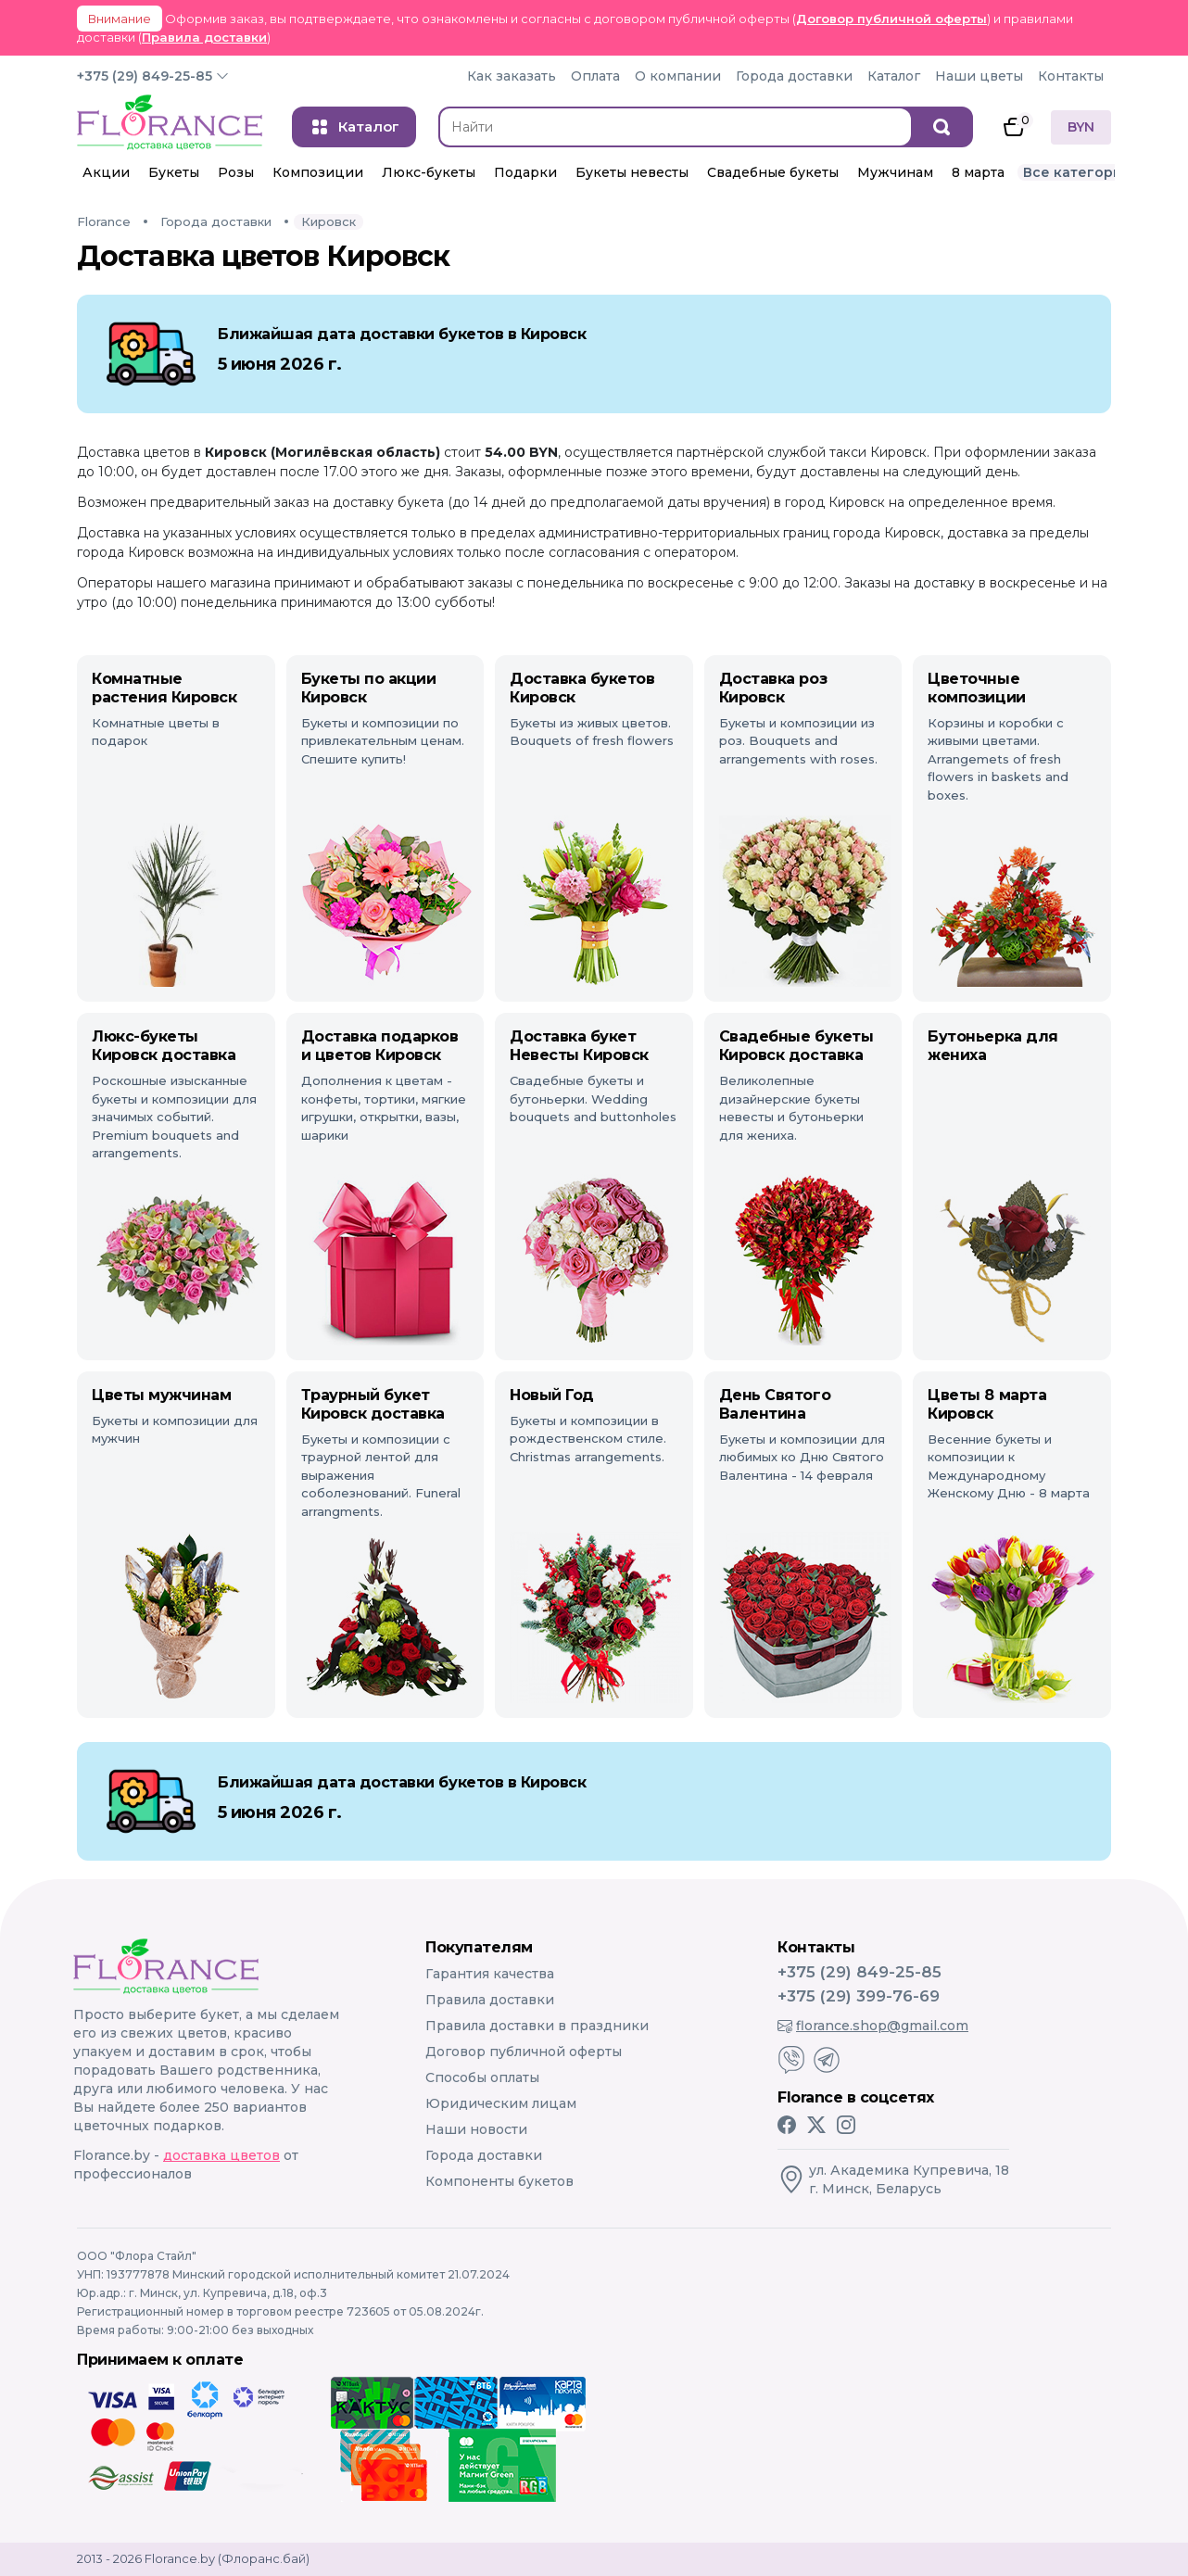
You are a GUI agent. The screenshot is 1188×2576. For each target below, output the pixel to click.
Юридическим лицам (500, 2103)
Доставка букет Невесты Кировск (579, 1046)
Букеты (173, 172)
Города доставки (794, 76)
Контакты (1071, 76)
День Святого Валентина (774, 1404)
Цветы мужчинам (161, 1395)
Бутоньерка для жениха (992, 1046)
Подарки (525, 172)
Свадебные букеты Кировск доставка (796, 1046)
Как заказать (511, 76)
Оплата (595, 76)
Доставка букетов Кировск (582, 688)
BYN (1081, 127)
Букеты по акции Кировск (368, 688)
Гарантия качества (489, 1973)
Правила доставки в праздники (537, 2025)
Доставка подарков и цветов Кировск (380, 1046)
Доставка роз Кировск (773, 688)
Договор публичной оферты (891, 18)
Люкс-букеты (428, 172)
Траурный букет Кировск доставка (373, 1404)
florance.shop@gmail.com (872, 2025)
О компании (678, 76)
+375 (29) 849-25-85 (144, 76)
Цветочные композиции (976, 688)
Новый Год (552, 1395)
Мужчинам (895, 172)
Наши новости (476, 2129)
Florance (104, 221)
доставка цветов (221, 2155)
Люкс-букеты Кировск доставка (163, 1046)
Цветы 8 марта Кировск (987, 1404)
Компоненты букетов (499, 2181)
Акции (106, 172)
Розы (236, 172)
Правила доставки (204, 37)
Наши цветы (979, 76)
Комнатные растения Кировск (164, 688)
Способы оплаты (482, 2077)
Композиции (317, 172)
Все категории (1077, 172)
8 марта (978, 172)
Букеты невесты (632, 172)
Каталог (893, 76)
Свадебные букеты (773, 172)
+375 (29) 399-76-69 (858, 1996)
